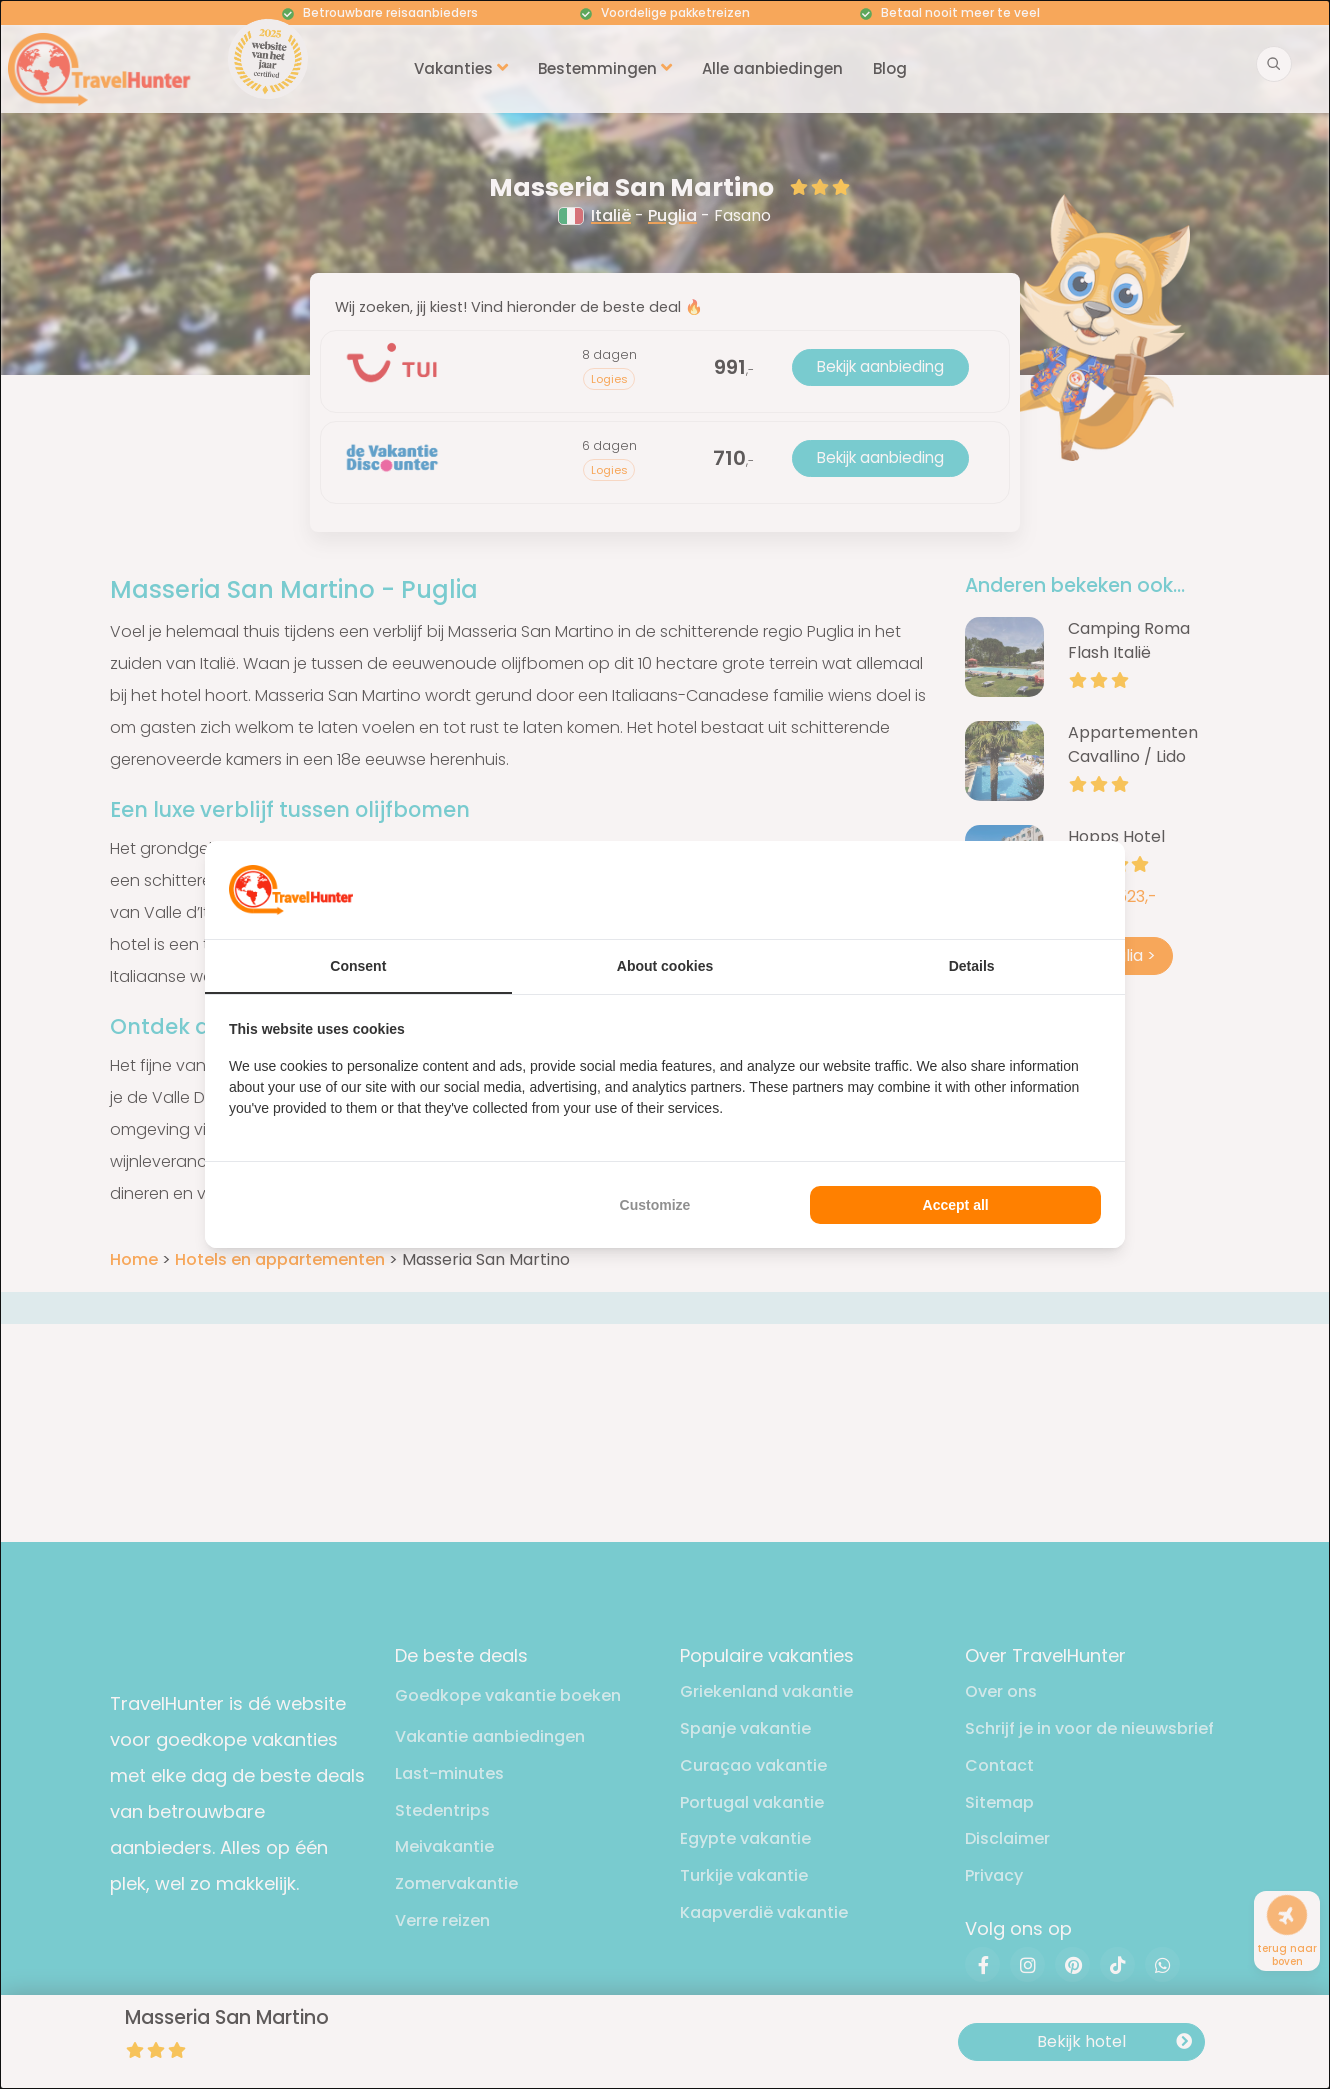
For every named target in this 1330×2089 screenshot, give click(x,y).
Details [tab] (972, 966)
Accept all (956, 1205)
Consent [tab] (358, 966)
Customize (655, 1205)
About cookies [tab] (665, 966)
